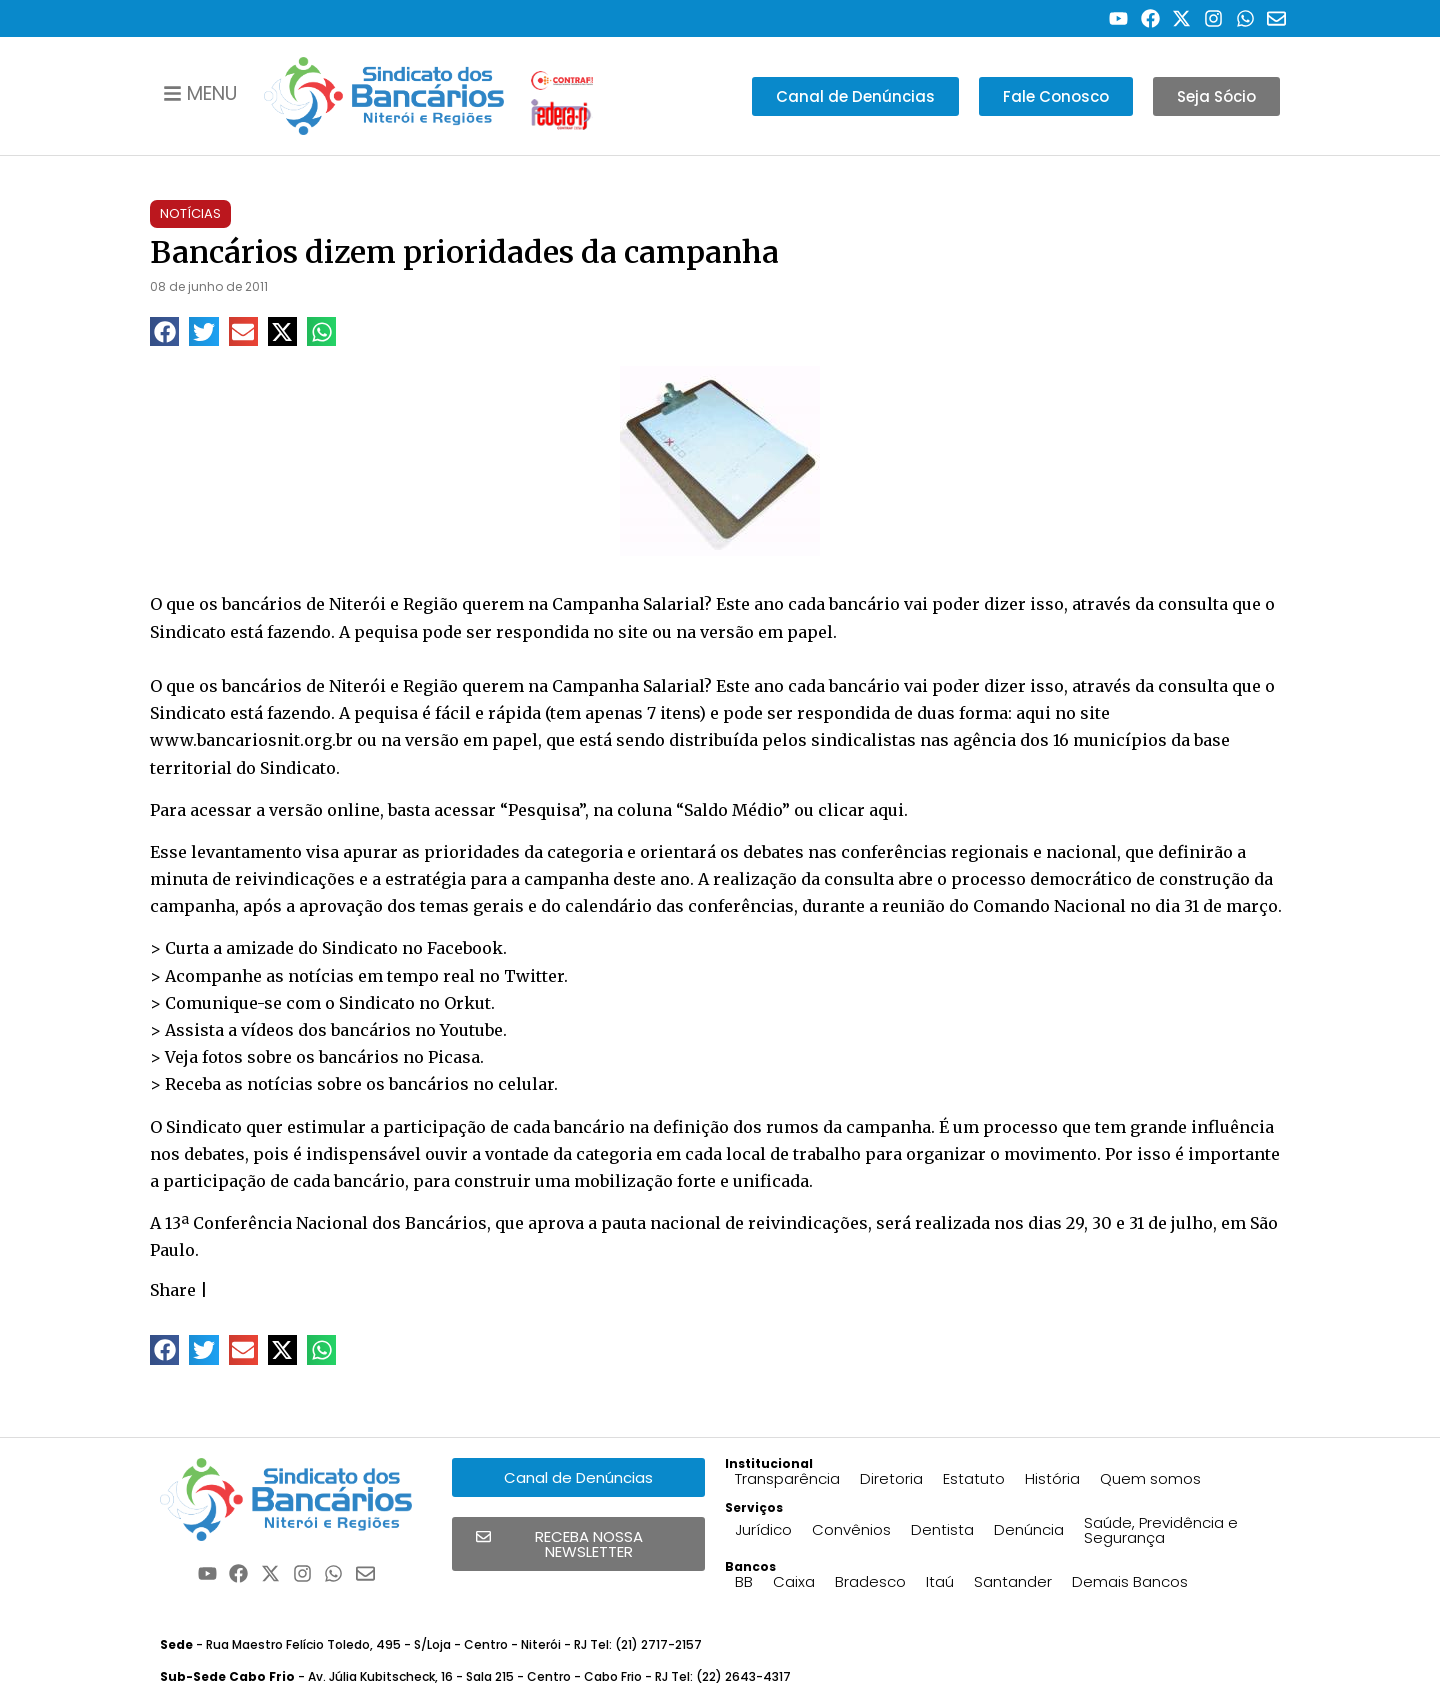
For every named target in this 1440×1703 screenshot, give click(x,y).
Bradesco (870, 1581)
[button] (164, 331)
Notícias (190, 213)
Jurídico (763, 1529)
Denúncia (1029, 1529)
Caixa (794, 1581)
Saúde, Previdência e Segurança (1161, 1530)
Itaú (940, 1581)
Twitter (534, 976)
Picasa (454, 1057)
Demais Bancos (1130, 1581)
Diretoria (891, 1478)
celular (526, 1084)
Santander (1013, 1581)
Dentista (942, 1529)
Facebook (465, 948)
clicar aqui (861, 810)
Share (173, 1290)
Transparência (787, 1478)
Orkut (467, 1003)
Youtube (471, 1030)
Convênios (851, 1529)
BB (744, 1581)
